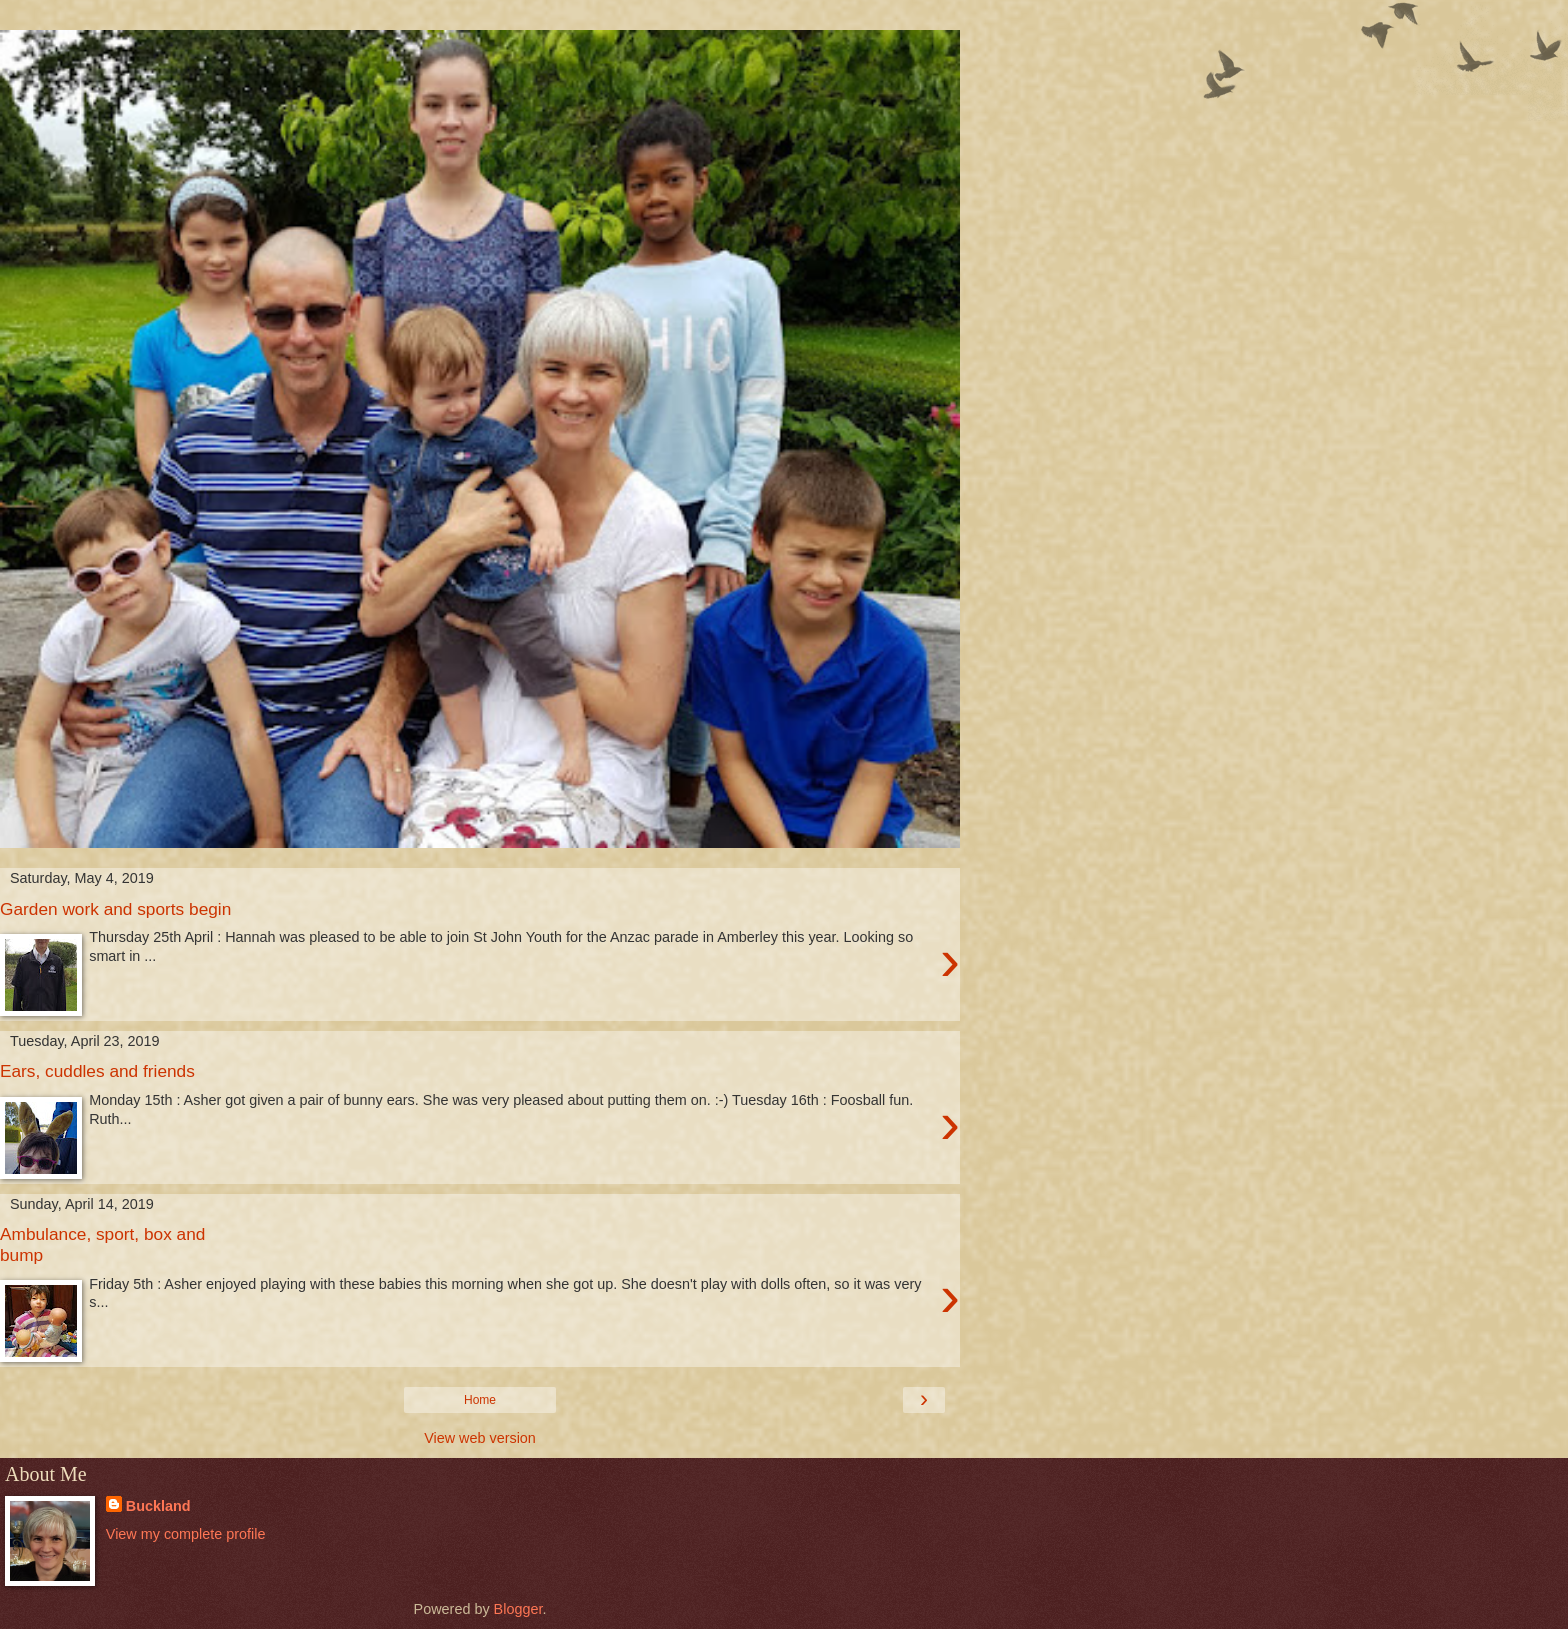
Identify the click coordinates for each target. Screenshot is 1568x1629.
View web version (480, 1438)
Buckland (158, 1506)
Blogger (518, 1609)
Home (480, 1400)
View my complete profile (186, 1534)
